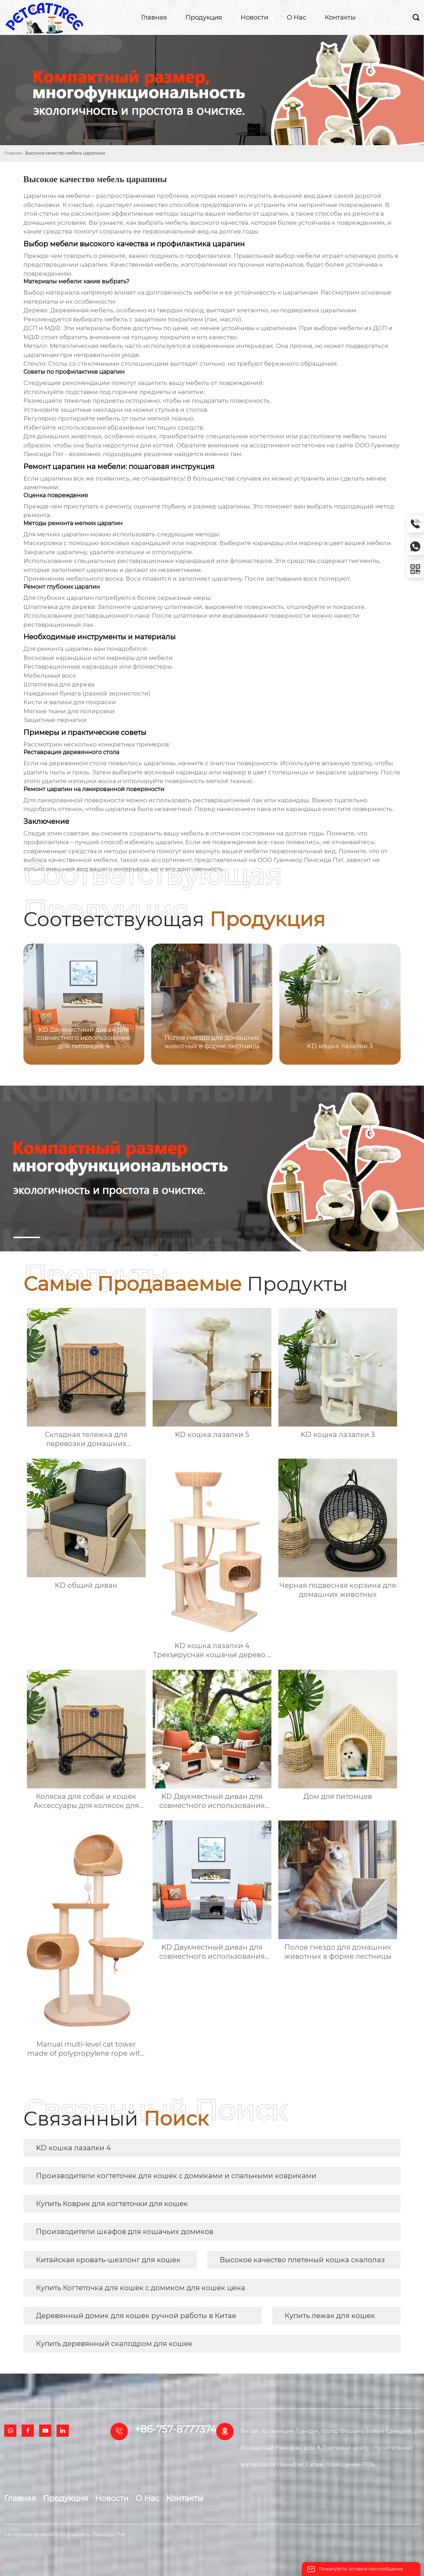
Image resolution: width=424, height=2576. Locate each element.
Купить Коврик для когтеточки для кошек (112, 2203)
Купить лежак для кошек (330, 2315)
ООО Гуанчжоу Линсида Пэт (300, 859)
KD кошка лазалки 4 (73, 2148)
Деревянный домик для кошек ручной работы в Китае (136, 2315)
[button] (387, 1003)
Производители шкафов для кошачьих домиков (124, 2231)
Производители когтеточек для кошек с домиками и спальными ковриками (176, 2176)
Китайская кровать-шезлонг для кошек (108, 2260)
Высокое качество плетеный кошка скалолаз (302, 2260)
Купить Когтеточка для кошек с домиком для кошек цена (140, 2288)
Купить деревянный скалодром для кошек (114, 2343)
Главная (12, 153)
